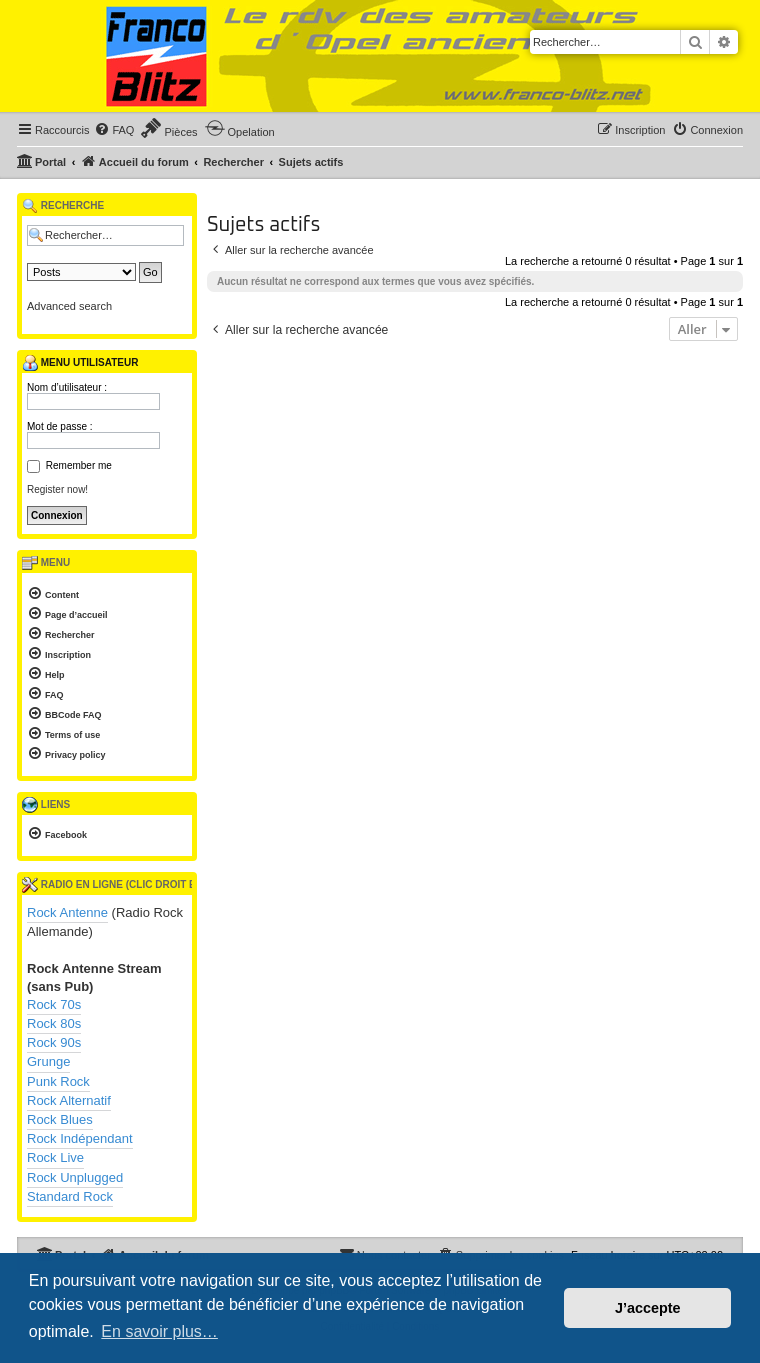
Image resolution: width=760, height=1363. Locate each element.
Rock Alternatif (69, 1100)
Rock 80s (54, 1023)
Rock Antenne (67, 912)
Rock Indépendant (80, 1138)
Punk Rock (58, 1081)
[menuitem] (114, 130)
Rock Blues (60, 1119)
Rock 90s (54, 1042)
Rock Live (55, 1157)
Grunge (48, 1061)
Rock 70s (54, 1004)
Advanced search (69, 306)
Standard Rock (70, 1196)
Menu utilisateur (80, 363)
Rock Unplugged (75, 1177)
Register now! (57, 489)
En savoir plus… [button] (159, 1331)
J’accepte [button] (648, 1308)
